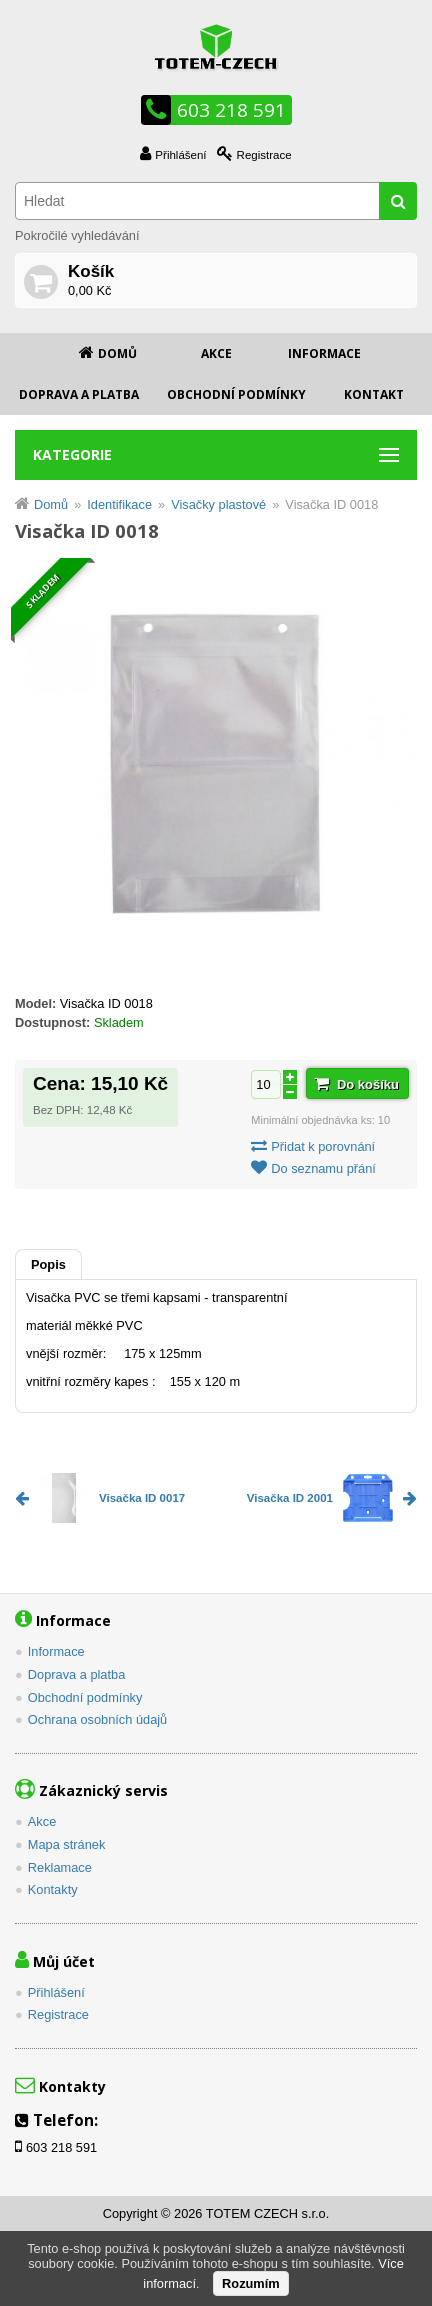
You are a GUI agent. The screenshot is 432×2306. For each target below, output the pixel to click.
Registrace (264, 155)
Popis (48, 1264)
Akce (216, 353)
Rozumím (251, 2283)
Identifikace (119, 504)
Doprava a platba (79, 394)
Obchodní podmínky (236, 394)
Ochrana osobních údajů (97, 1719)
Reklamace (60, 1867)
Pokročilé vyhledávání (77, 235)
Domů (117, 353)
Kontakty (53, 1889)
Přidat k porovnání (323, 1146)
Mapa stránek (67, 1844)
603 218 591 (231, 110)
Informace (324, 353)
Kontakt (374, 394)
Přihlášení (180, 155)
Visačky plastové (218, 504)
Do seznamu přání (323, 1168)
